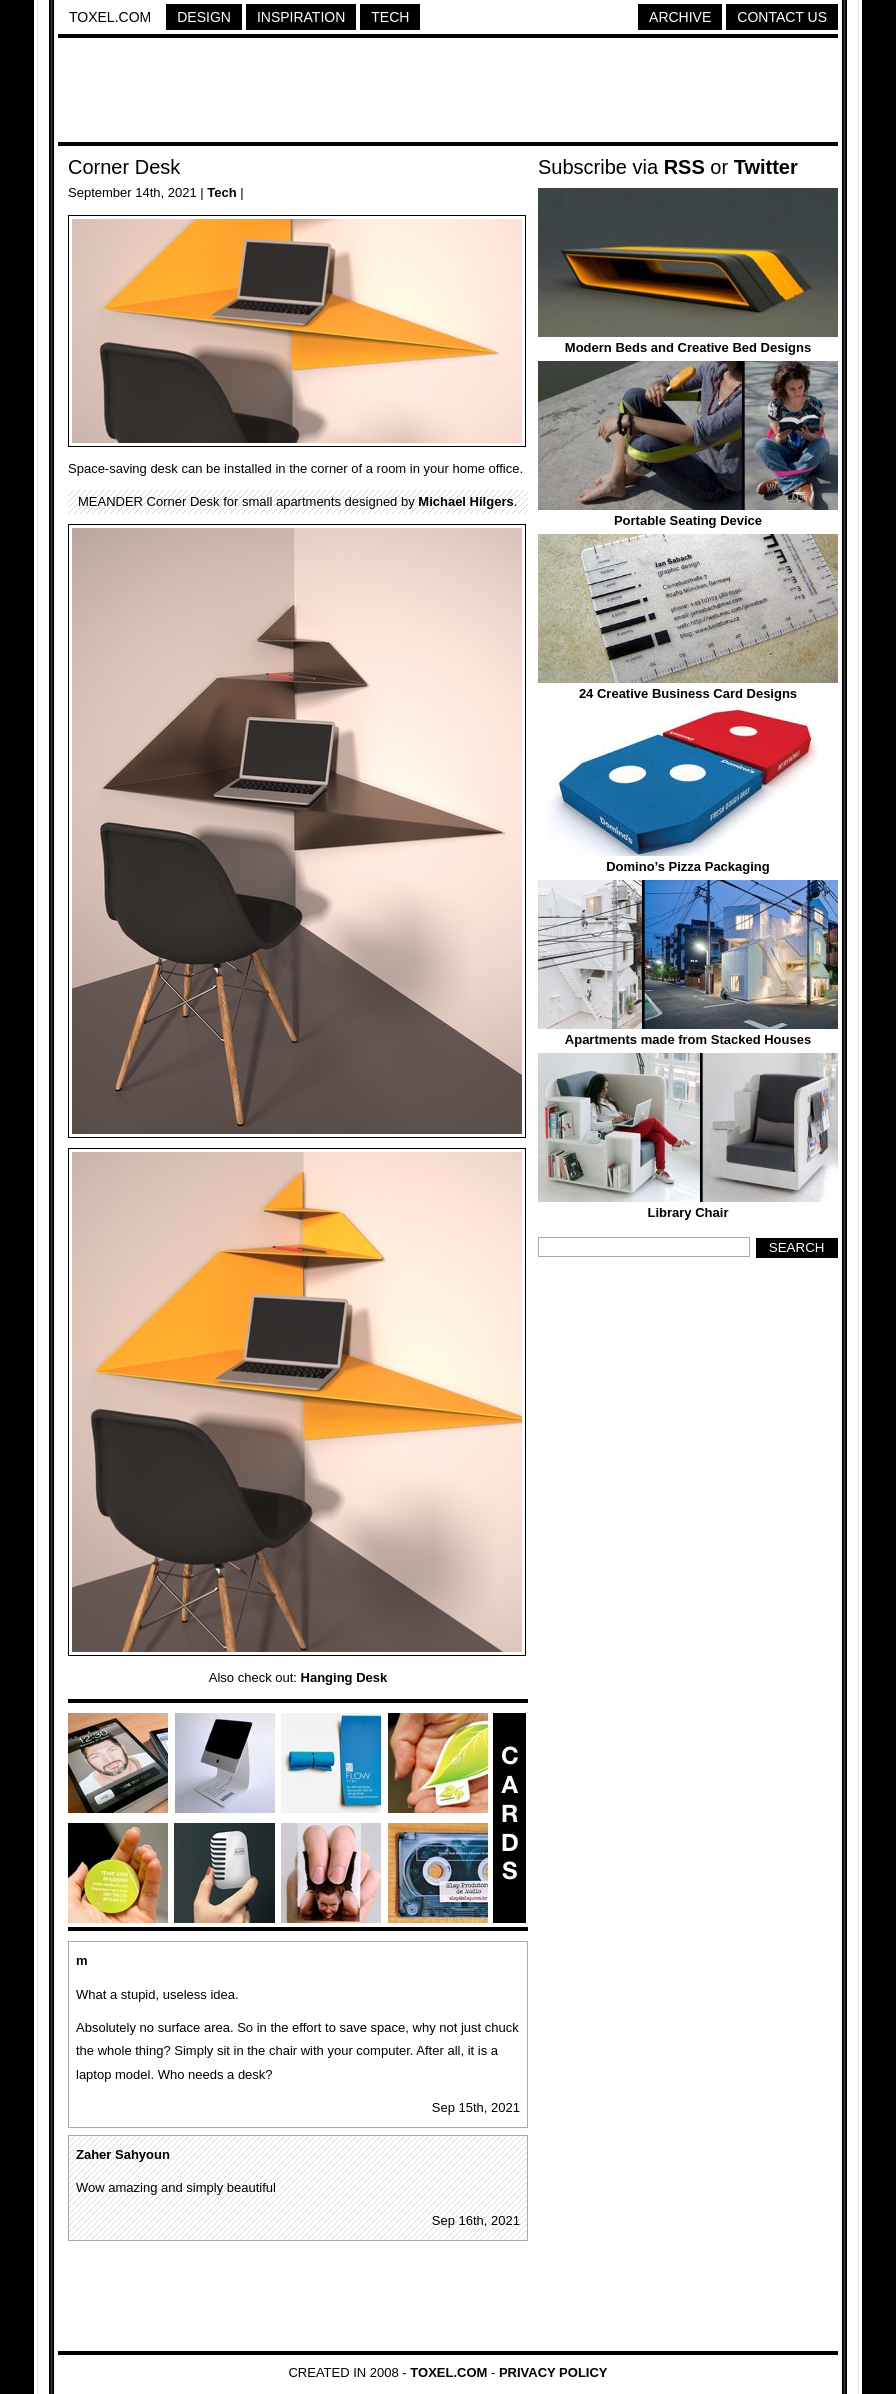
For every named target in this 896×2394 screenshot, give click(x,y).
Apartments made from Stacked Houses (688, 1039)
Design (204, 17)
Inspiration (301, 17)
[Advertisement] (448, 93)
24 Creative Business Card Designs (688, 693)
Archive (680, 17)
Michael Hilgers (465, 501)
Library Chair (688, 1212)
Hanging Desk (344, 1677)
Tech (390, 17)
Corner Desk (124, 167)
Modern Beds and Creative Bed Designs (688, 347)
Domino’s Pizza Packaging (688, 866)
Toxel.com (110, 17)
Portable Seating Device (688, 520)
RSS (684, 167)
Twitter (766, 167)
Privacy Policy (553, 2372)
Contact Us (782, 17)
